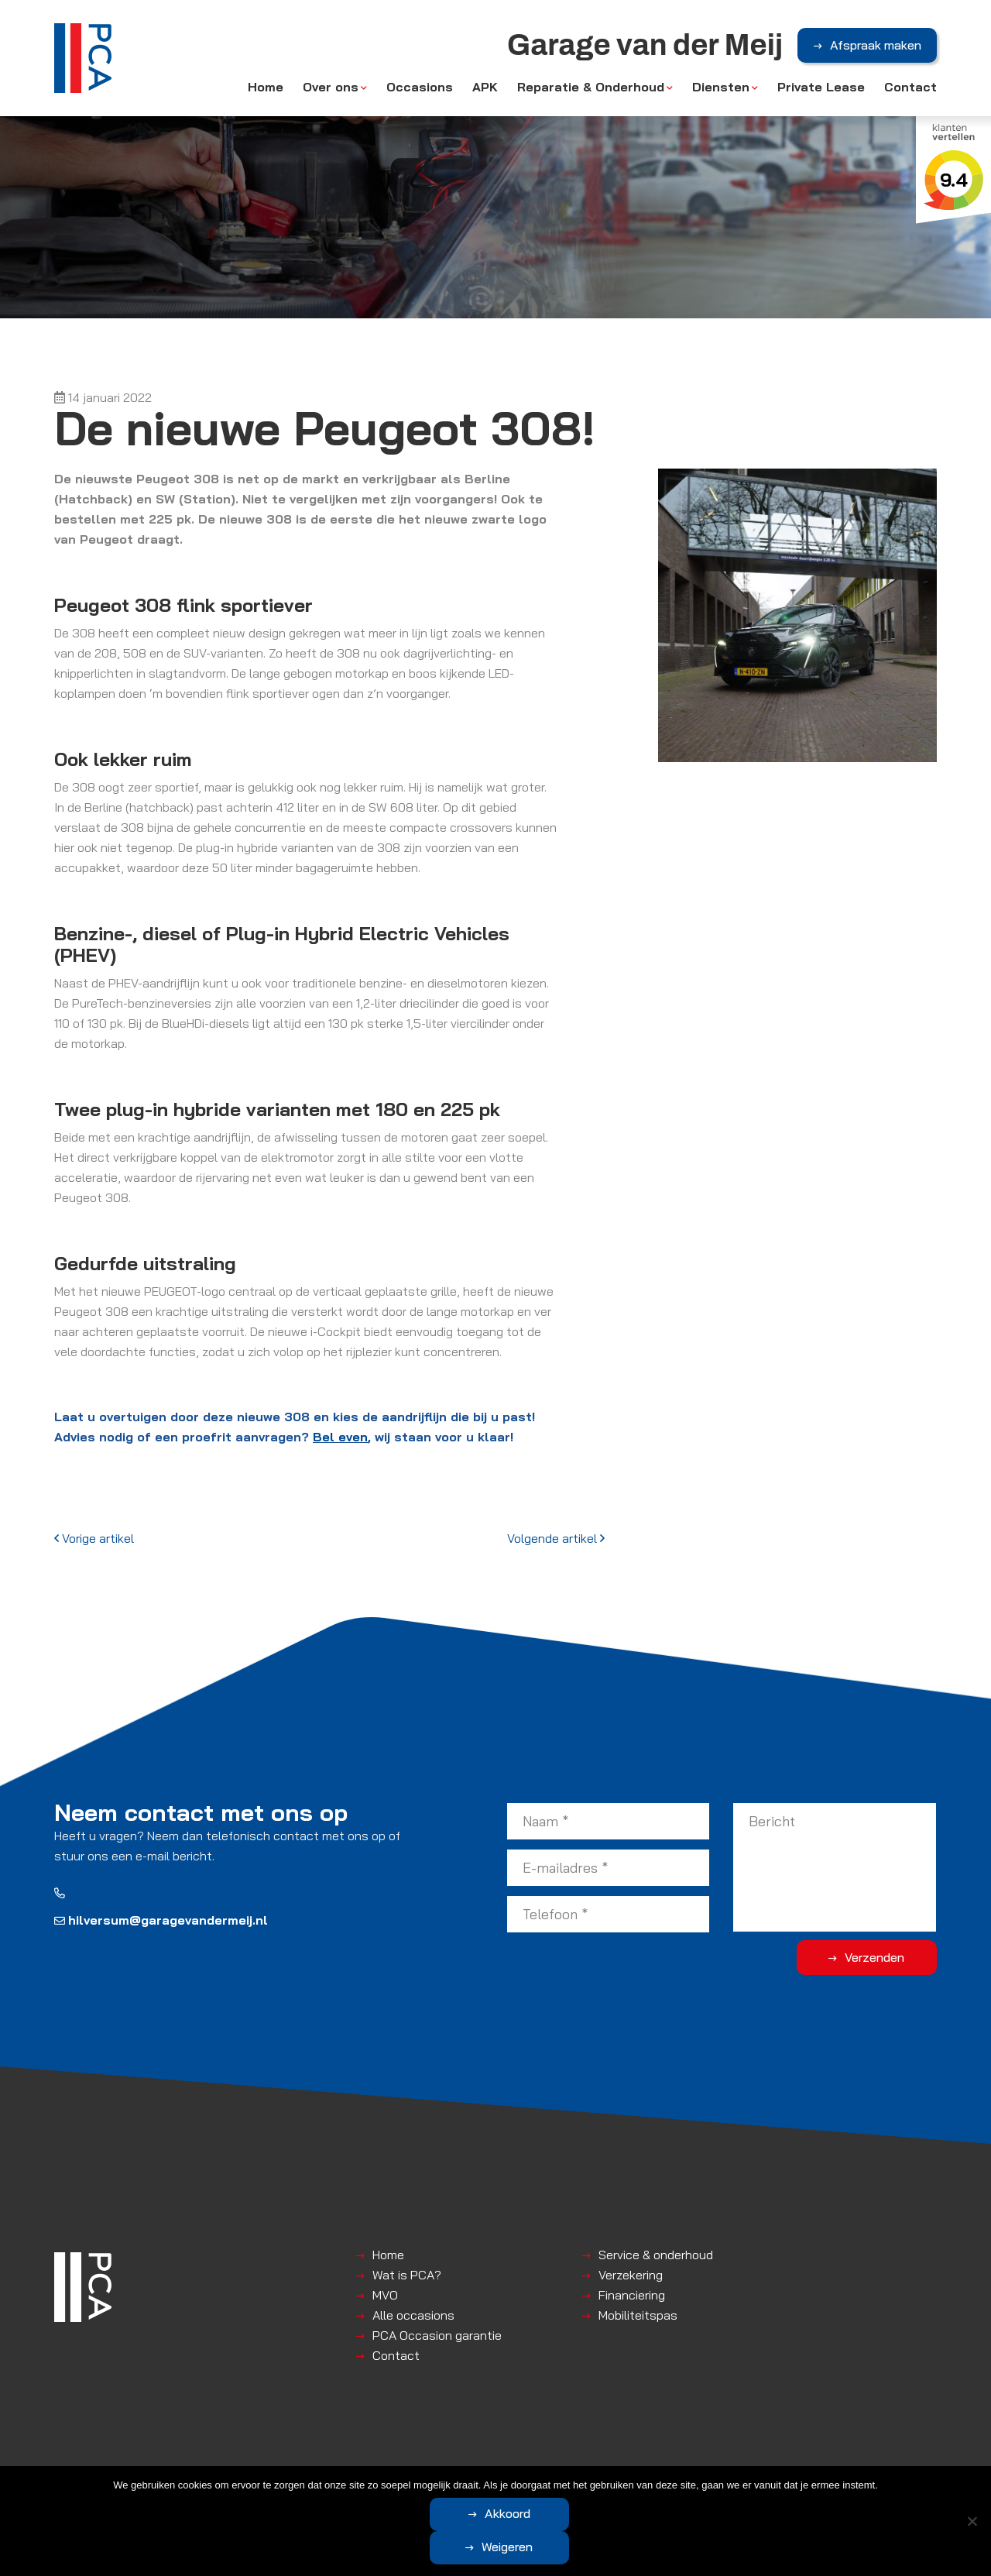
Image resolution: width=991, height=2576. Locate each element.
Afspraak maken (875, 45)
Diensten (720, 86)
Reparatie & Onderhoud (590, 86)
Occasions (419, 86)
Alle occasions (413, 2315)
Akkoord (434, 2546)
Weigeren (581, 2546)
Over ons (330, 86)
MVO (385, 2295)
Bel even (340, 1436)
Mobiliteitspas (637, 2315)
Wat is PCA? (406, 2274)
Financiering (631, 2295)
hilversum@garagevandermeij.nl (161, 1920)
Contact (910, 86)
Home (265, 86)
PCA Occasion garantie (437, 2335)
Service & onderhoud (655, 2254)
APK (485, 86)
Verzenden (875, 1957)
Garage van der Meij (197, 2478)
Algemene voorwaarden (313, 2478)
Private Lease (821, 86)
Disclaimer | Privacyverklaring (454, 2478)
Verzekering (630, 2274)
